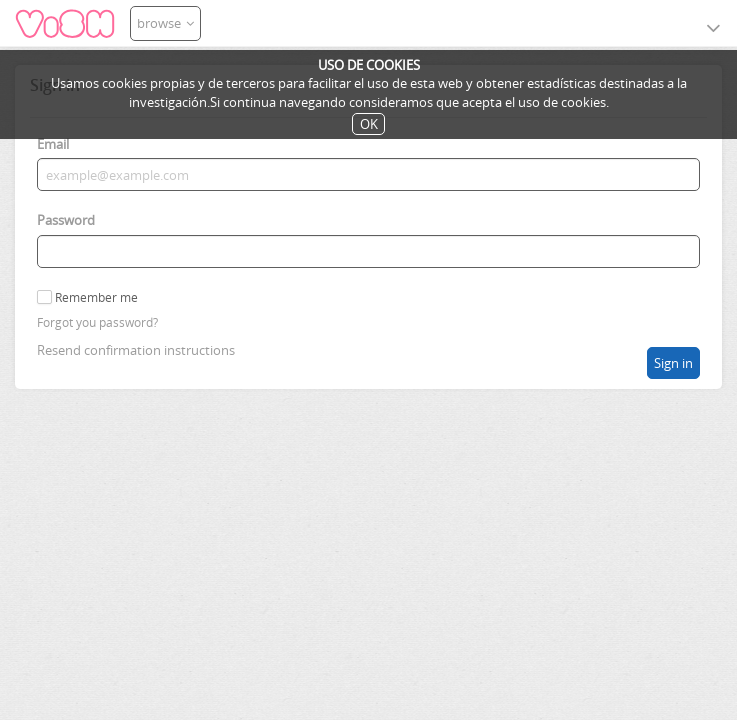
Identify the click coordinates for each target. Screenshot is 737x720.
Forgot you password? (97, 322)
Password (66, 220)
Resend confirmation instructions (136, 350)
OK (369, 124)
